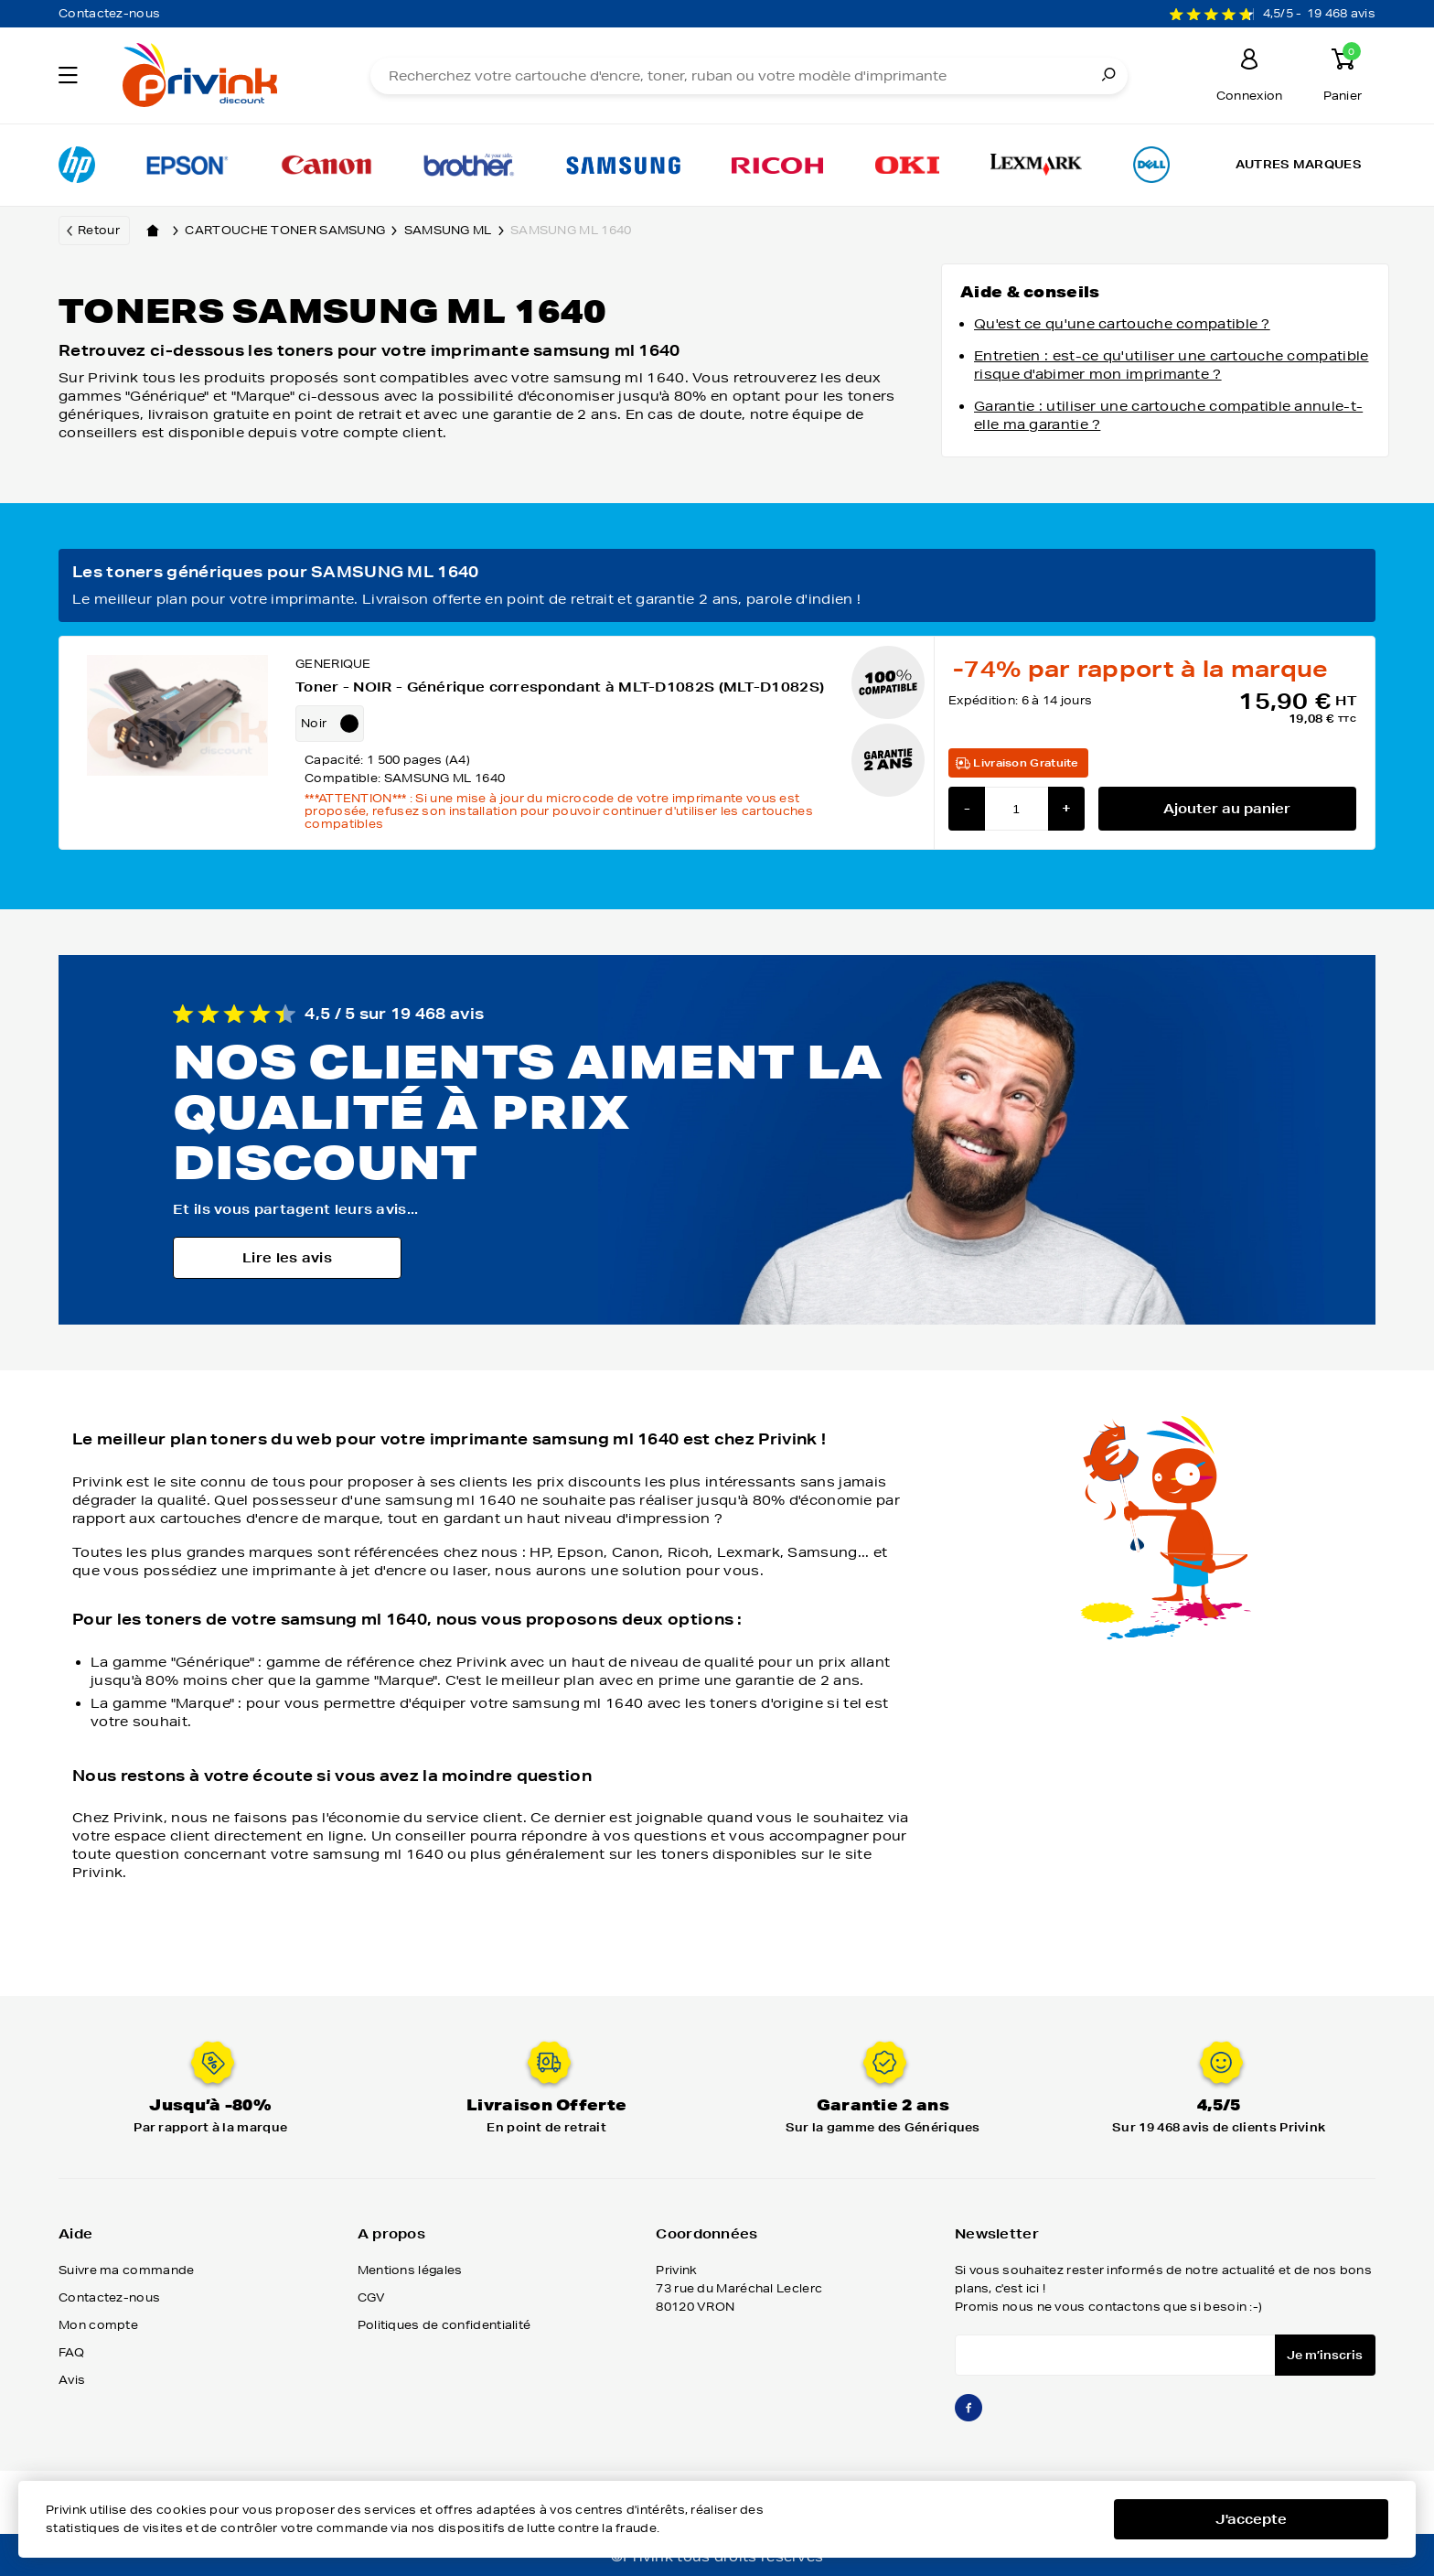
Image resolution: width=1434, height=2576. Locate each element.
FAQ (71, 2352)
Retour (99, 230)
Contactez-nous (109, 13)
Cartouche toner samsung (294, 230)
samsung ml (457, 230)
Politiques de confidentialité (444, 2325)
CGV (372, 2297)
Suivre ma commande (126, 2270)
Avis (72, 2380)
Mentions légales (410, 2270)
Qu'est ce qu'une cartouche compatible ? (1122, 324)
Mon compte (98, 2325)
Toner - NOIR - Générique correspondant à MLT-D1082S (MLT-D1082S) (559, 687)
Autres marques (1299, 164)
